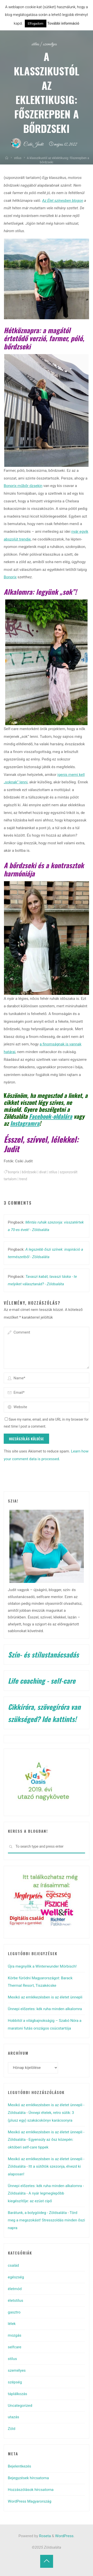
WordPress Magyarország (29, 2501)
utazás (13, 2417)
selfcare (14, 2347)
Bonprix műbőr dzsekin (23, 486)
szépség (15, 2382)
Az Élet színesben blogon (62, 200)
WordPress (64, 2536)
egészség (16, 2277)
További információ (63, 23)
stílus (35, 44)
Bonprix (10, 577)
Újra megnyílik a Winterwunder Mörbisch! (42, 1966)
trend (23, 1179)
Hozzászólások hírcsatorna (31, 2489)
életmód (15, 2289)
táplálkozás (17, 2394)
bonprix (13, 1172)
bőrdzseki (29, 1172)
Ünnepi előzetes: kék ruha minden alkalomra (45, 2009)
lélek (12, 2323)
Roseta (44, 2536)
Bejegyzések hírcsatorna (28, 2478)
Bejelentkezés (19, 2466)
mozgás (14, 2335)
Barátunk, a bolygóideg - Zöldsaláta (37, 2212)
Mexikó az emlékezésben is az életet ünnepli (45, 1997)
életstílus (15, 2300)
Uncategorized (20, 2405)
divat (43, 1172)
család (13, 2265)
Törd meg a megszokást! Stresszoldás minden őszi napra (46, 2220)
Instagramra (24, 1123)
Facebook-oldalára (50, 1116)
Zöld (11, 2428)
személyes (50, 44)
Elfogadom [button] (35, 23)
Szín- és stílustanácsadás (43, 1654)
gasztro (14, 2312)
